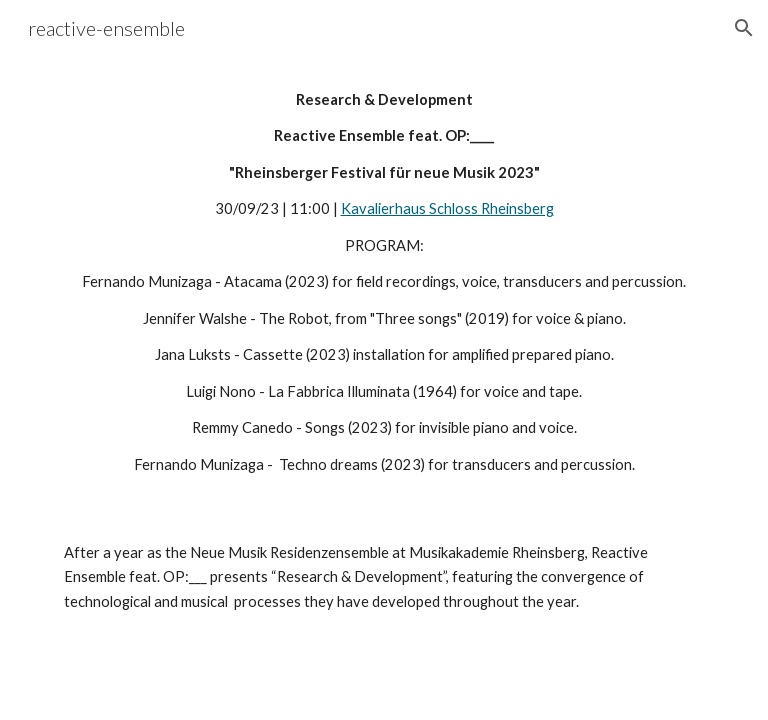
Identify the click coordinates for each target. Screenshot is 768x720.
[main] (383, 282)
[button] (744, 28)
